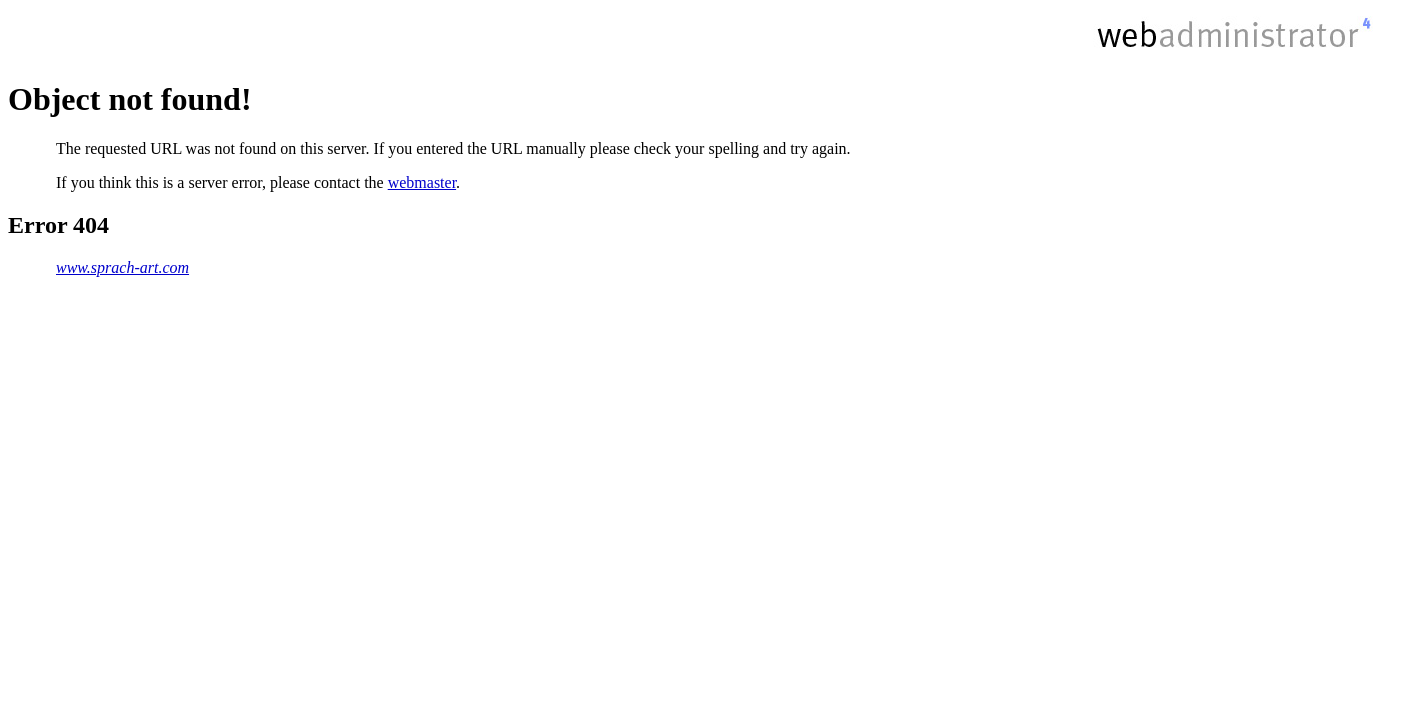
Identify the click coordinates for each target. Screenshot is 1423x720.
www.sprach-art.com (122, 267)
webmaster (422, 182)
